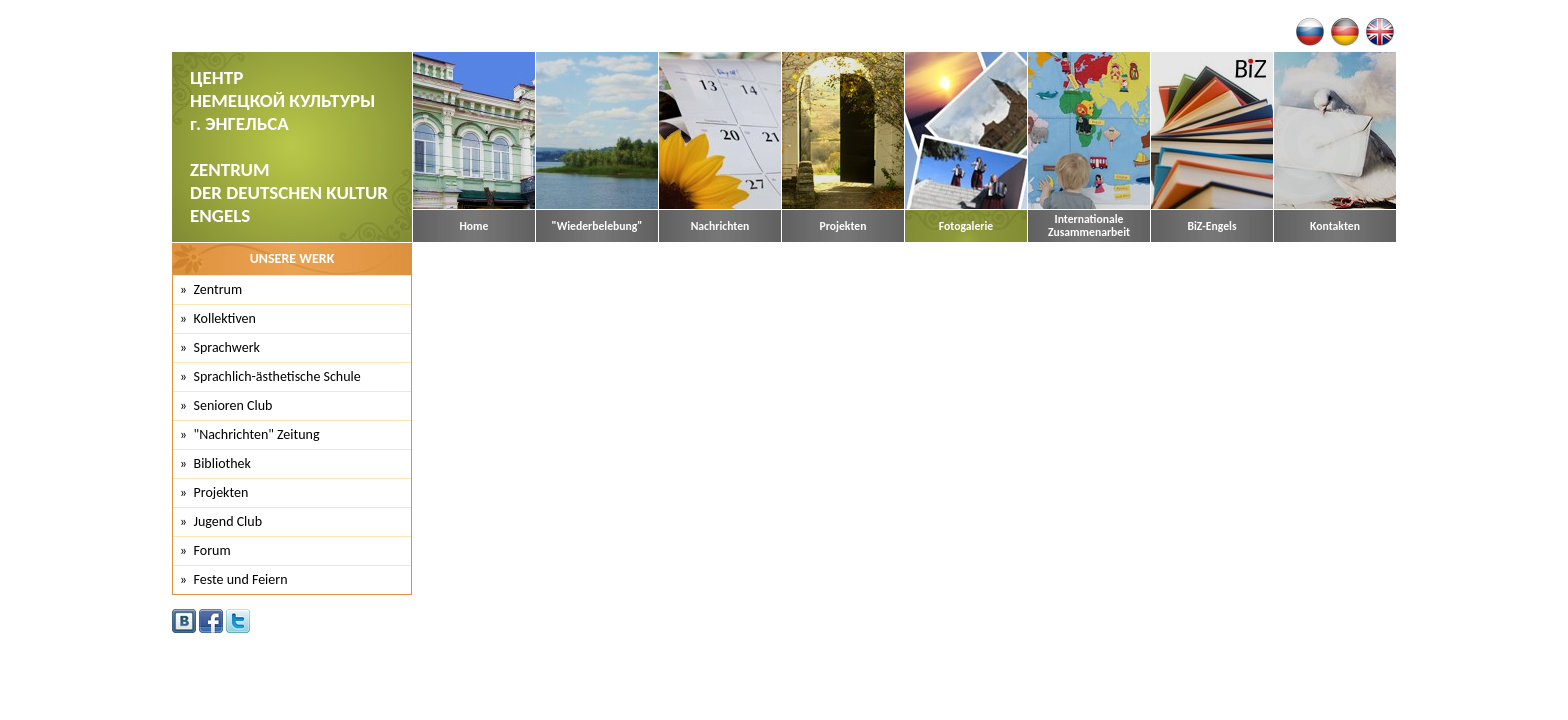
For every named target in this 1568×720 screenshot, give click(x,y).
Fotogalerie (966, 226)
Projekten (843, 226)
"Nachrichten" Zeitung (257, 434)
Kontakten (1335, 226)
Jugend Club (228, 521)
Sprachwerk (227, 347)
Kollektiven (225, 318)
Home (474, 226)
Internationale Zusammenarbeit (1089, 226)
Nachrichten (720, 226)
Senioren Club (233, 405)
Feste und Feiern (241, 579)
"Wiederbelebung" (597, 226)
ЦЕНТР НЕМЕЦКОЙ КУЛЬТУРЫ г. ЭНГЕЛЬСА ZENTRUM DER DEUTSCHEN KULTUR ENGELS (289, 146)
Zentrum (218, 289)
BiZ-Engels (1211, 226)
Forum (212, 550)
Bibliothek (222, 463)
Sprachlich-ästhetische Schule (277, 376)
